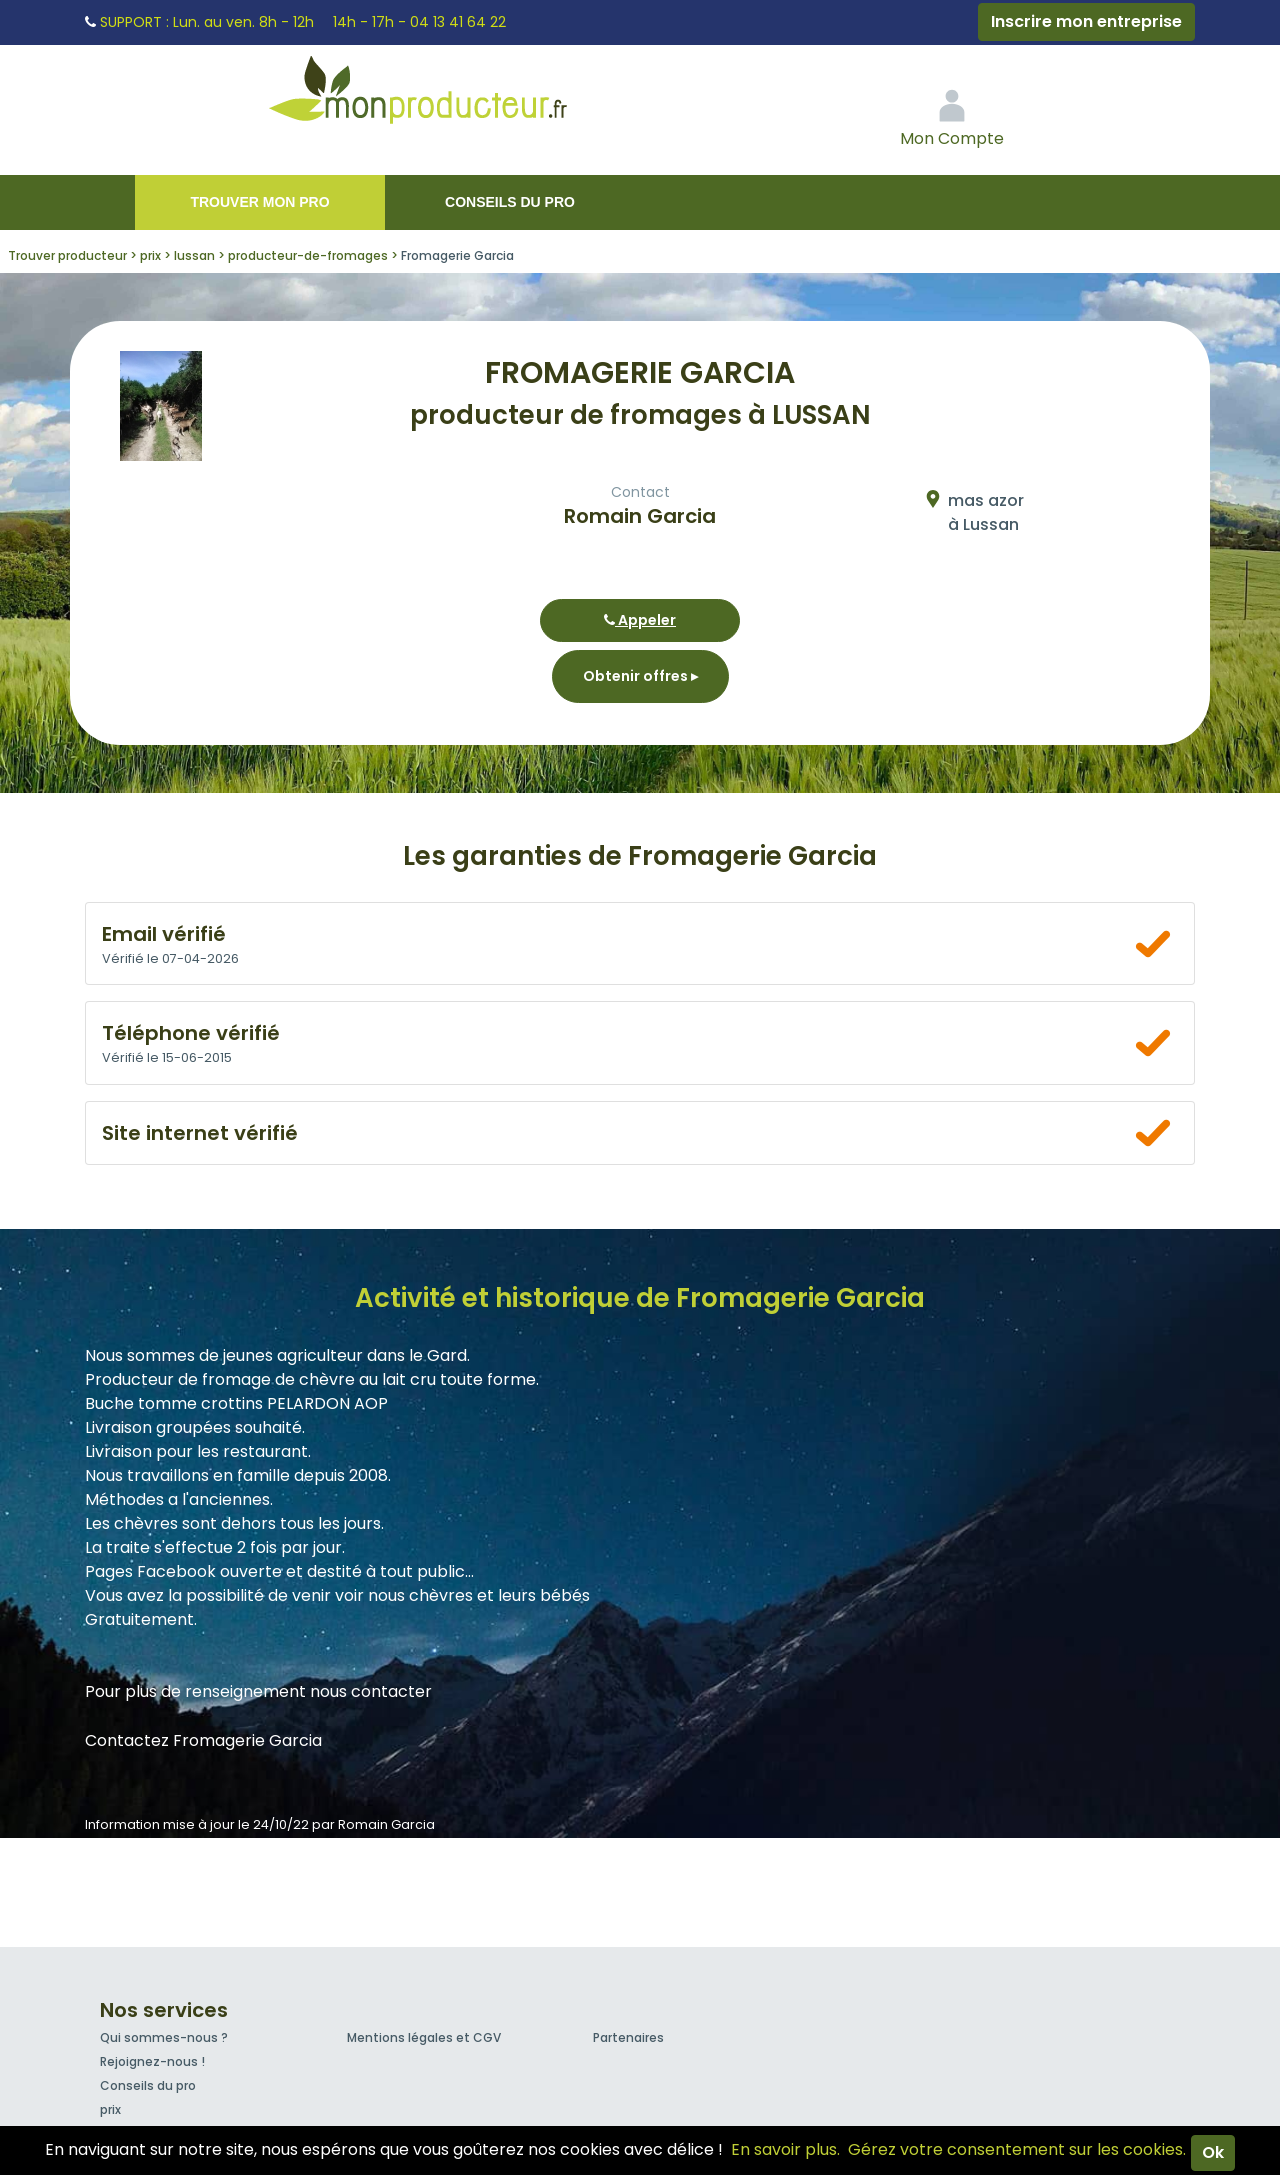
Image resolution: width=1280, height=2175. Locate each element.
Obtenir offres (640, 676)
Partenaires (628, 2037)
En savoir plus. (785, 2149)
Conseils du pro (510, 202)
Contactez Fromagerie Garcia (203, 1740)
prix (110, 2109)
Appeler (640, 620)
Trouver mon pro (259, 202)
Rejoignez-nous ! (152, 2061)
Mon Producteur (456, 95)
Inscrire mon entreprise (1086, 21)
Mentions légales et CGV (424, 2037)
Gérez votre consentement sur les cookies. (1017, 2149)
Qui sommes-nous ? (164, 2037)
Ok (1213, 2152)
